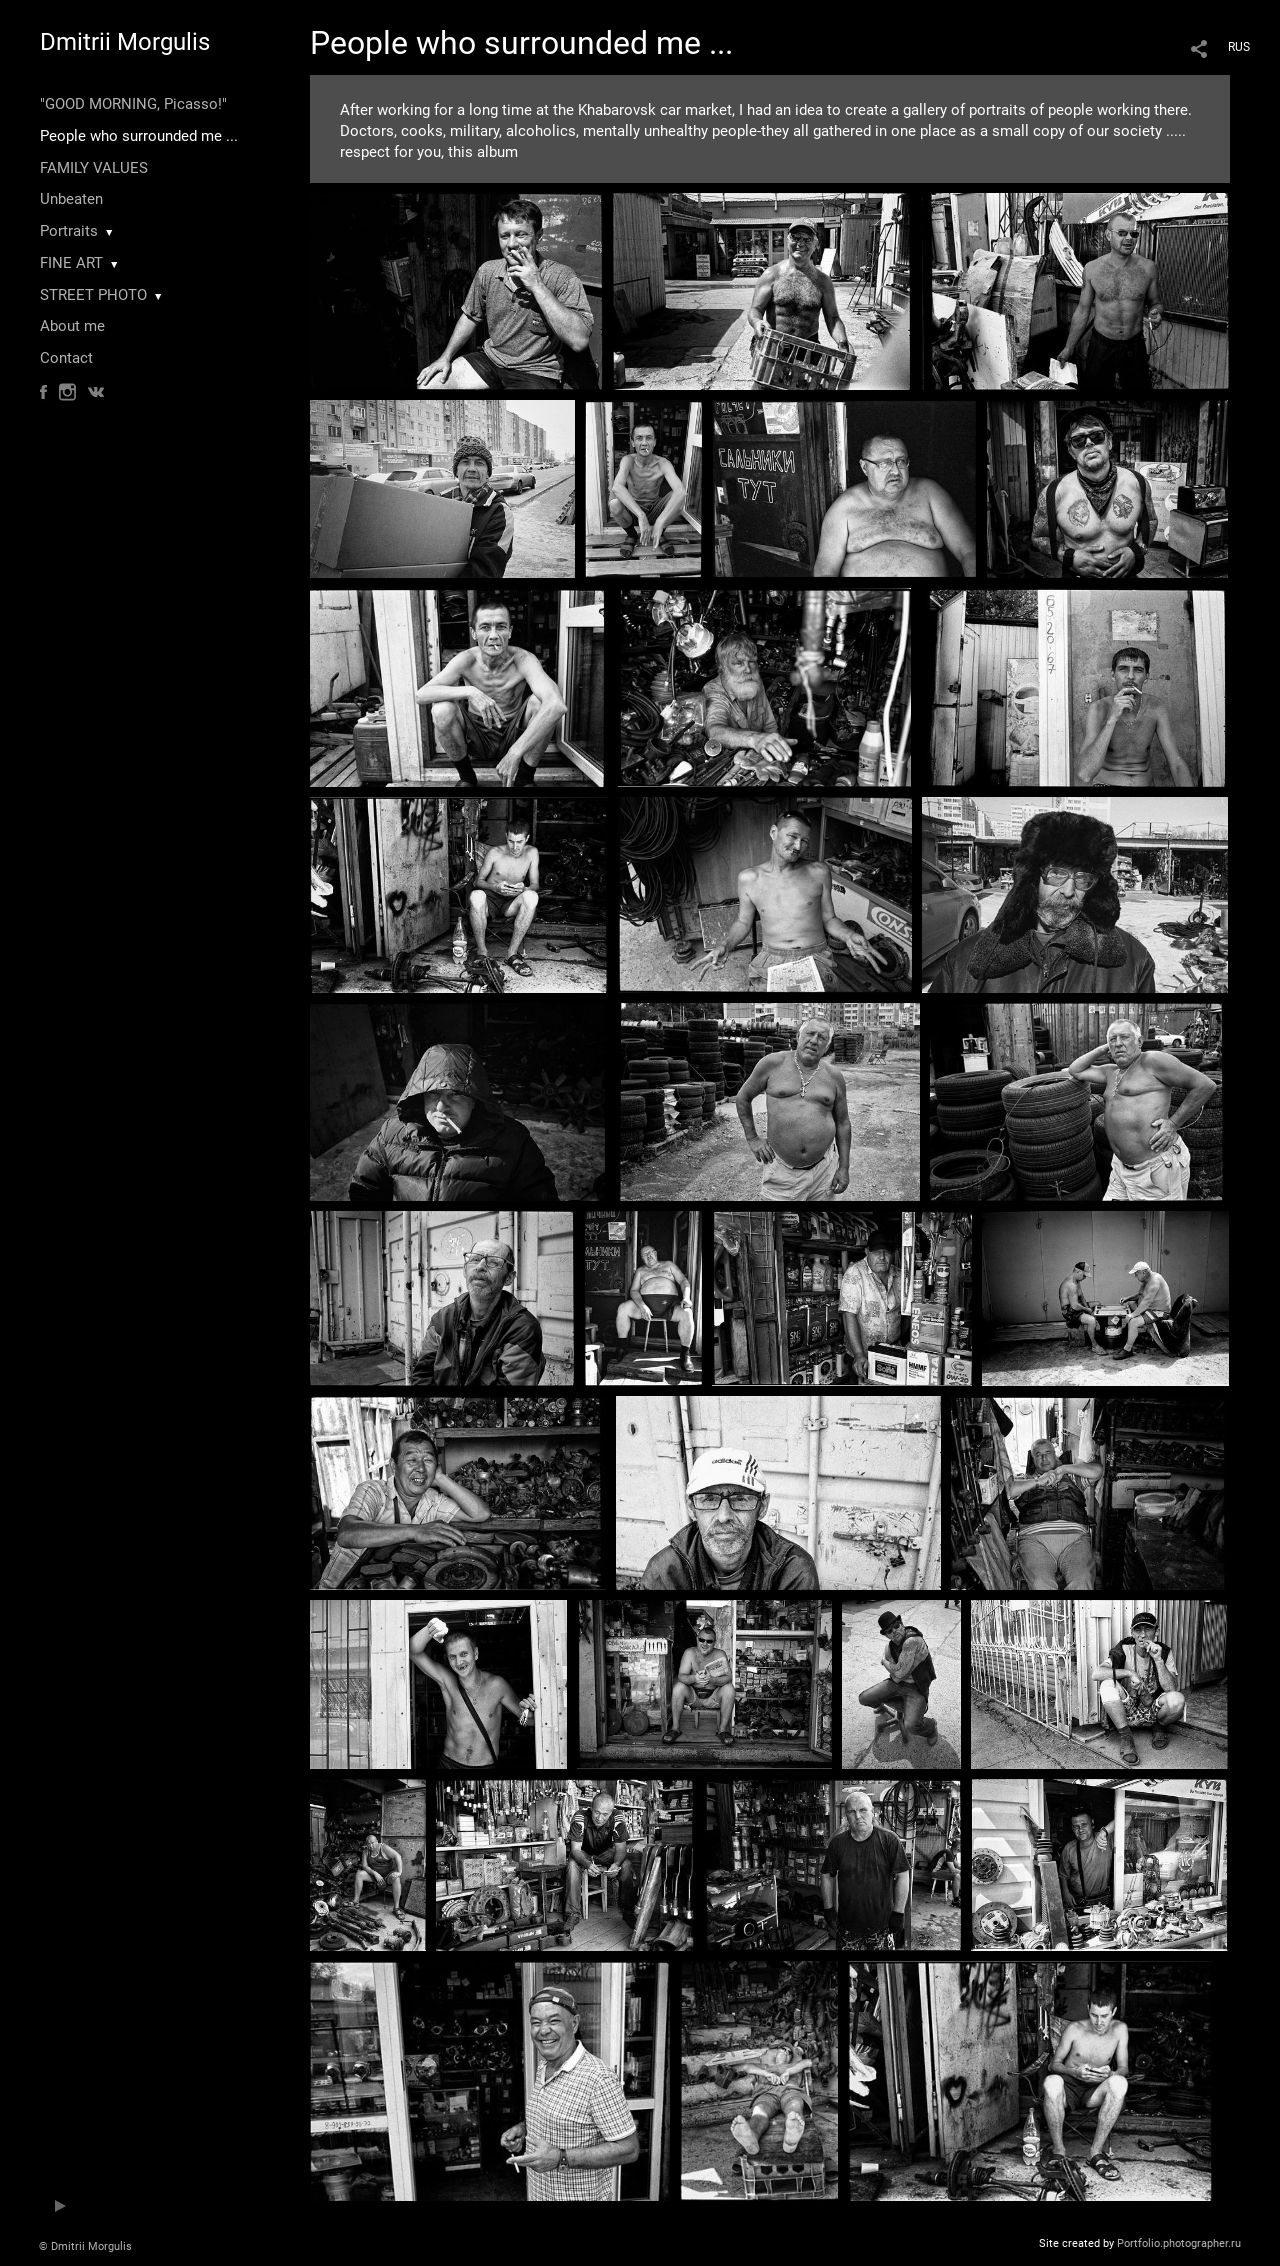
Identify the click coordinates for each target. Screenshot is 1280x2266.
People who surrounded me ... (139, 136)
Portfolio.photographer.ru (1179, 2243)
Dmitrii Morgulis (125, 42)
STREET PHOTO (93, 295)
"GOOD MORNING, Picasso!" (133, 104)
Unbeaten (71, 199)
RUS (1239, 47)
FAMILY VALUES (94, 168)
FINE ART (71, 263)
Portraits (69, 231)
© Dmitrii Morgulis (85, 2246)
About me (72, 326)
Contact (66, 358)
